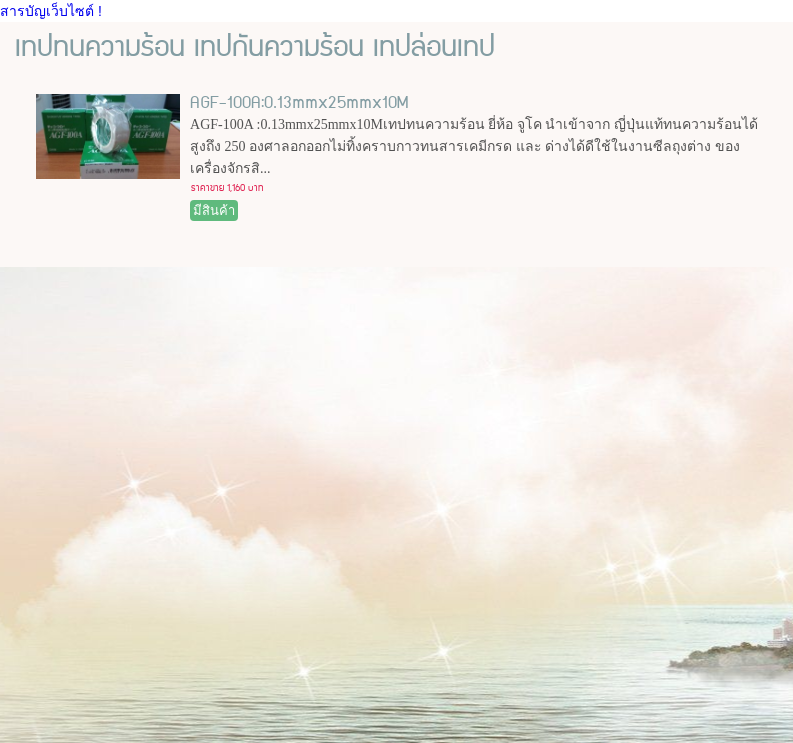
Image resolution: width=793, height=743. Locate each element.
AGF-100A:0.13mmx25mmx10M (299, 103)
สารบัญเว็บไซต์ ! (51, 11)
